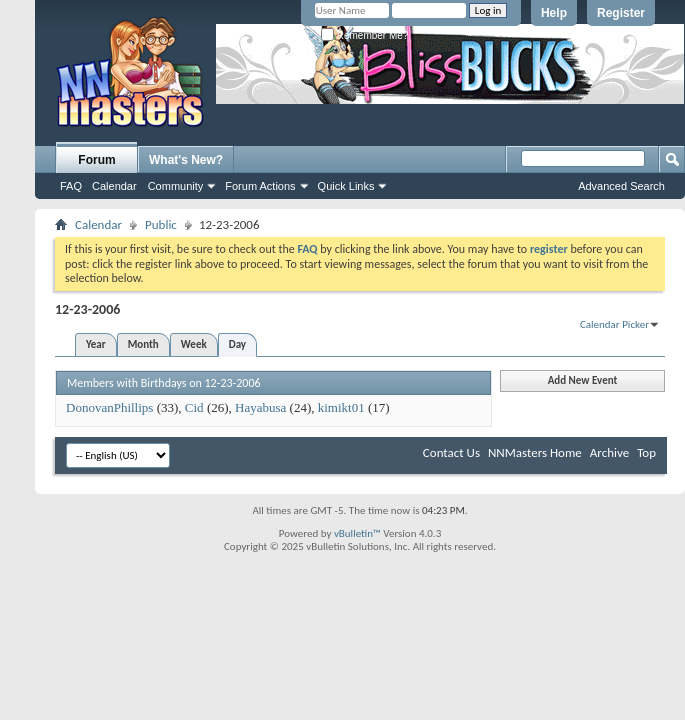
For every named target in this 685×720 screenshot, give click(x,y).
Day (237, 344)
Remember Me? (364, 35)
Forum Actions (260, 186)
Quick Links (346, 186)
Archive (609, 452)
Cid (194, 407)
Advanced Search (621, 186)
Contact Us (451, 452)
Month (143, 344)
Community (176, 186)
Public (161, 224)
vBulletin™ (357, 533)
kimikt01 (341, 407)
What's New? (186, 160)
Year (96, 344)
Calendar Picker (614, 324)
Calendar (114, 186)
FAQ (71, 186)
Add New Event (583, 380)
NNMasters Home (535, 452)
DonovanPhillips (109, 407)
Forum (96, 160)
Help (554, 13)
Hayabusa (260, 407)
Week (194, 344)
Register (621, 13)
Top (646, 452)
